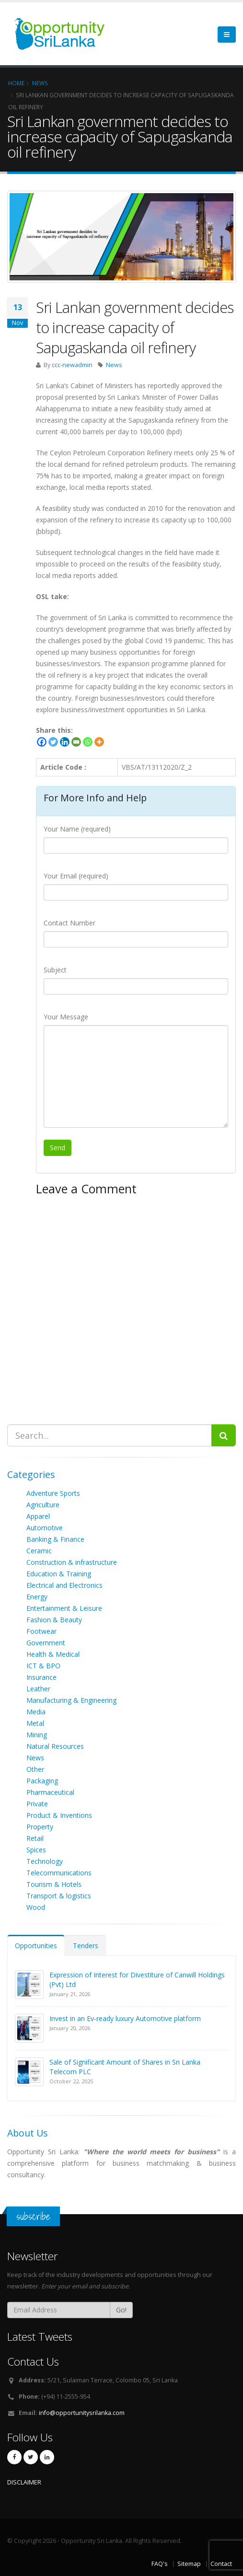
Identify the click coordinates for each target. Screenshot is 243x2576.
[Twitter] (53, 742)
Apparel (38, 1516)
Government (45, 1642)
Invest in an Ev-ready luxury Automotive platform (125, 2018)
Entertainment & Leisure (64, 1608)
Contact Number (69, 922)
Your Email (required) (76, 875)
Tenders (85, 1945)
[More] (99, 742)
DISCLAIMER (24, 2482)
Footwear (41, 1631)
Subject (55, 969)
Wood (35, 1907)
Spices (36, 1849)
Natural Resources (55, 1746)
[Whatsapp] (88, 742)
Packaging (42, 1780)
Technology (44, 1861)
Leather (38, 1688)
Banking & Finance (55, 1539)
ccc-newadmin (72, 365)
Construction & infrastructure (71, 1562)
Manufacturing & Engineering (71, 1700)
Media (36, 1711)
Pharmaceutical (50, 1792)
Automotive (44, 1527)
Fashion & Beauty (54, 1619)
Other (35, 1769)
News (114, 365)
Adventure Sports (53, 1493)
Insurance (41, 1677)
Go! (121, 2309)
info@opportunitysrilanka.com (82, 2413)
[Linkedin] (64, 742)
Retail (35, 1838)
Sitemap (189, 2564)
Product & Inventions (59, 1815)
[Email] (76, 742)
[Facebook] (41, 742)
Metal (35, 1723)
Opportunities (36, 1945)
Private (37, 1803)
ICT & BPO (43, 1665)
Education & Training (58, 1573)
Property (39, 1826)
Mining (36, 1734)
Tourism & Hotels (53, 1884)
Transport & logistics (58, 1895)
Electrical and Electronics (64, 1585)
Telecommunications (59, 1872)
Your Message (66, 1016)
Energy (36, 1596)
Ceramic (39, 1550)
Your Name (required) (77, 828)
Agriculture (42, 1504)
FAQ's (159, 2564)
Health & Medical (53, 1654)
